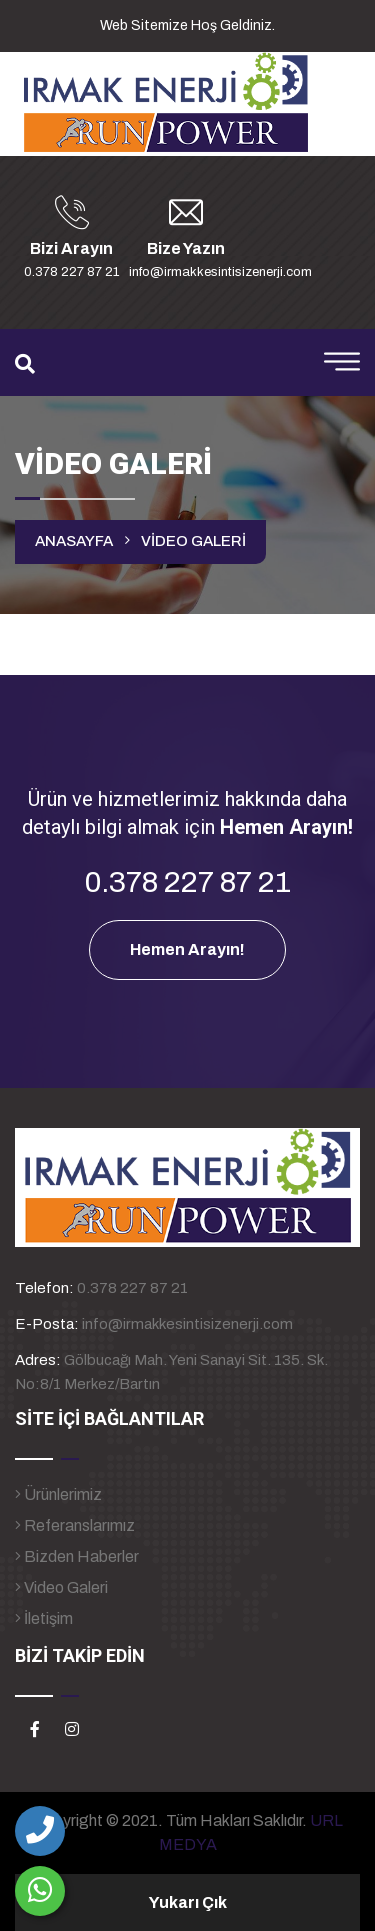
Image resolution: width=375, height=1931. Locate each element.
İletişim (44, 1618)
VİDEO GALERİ (193, 541)
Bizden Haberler (77, 1556)
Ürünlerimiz (58, 1494)
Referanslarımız (75, 1525)
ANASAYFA (74, 541)
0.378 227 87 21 (132, 1288)
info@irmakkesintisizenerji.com (187, 1324)
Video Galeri (61, 1587)
